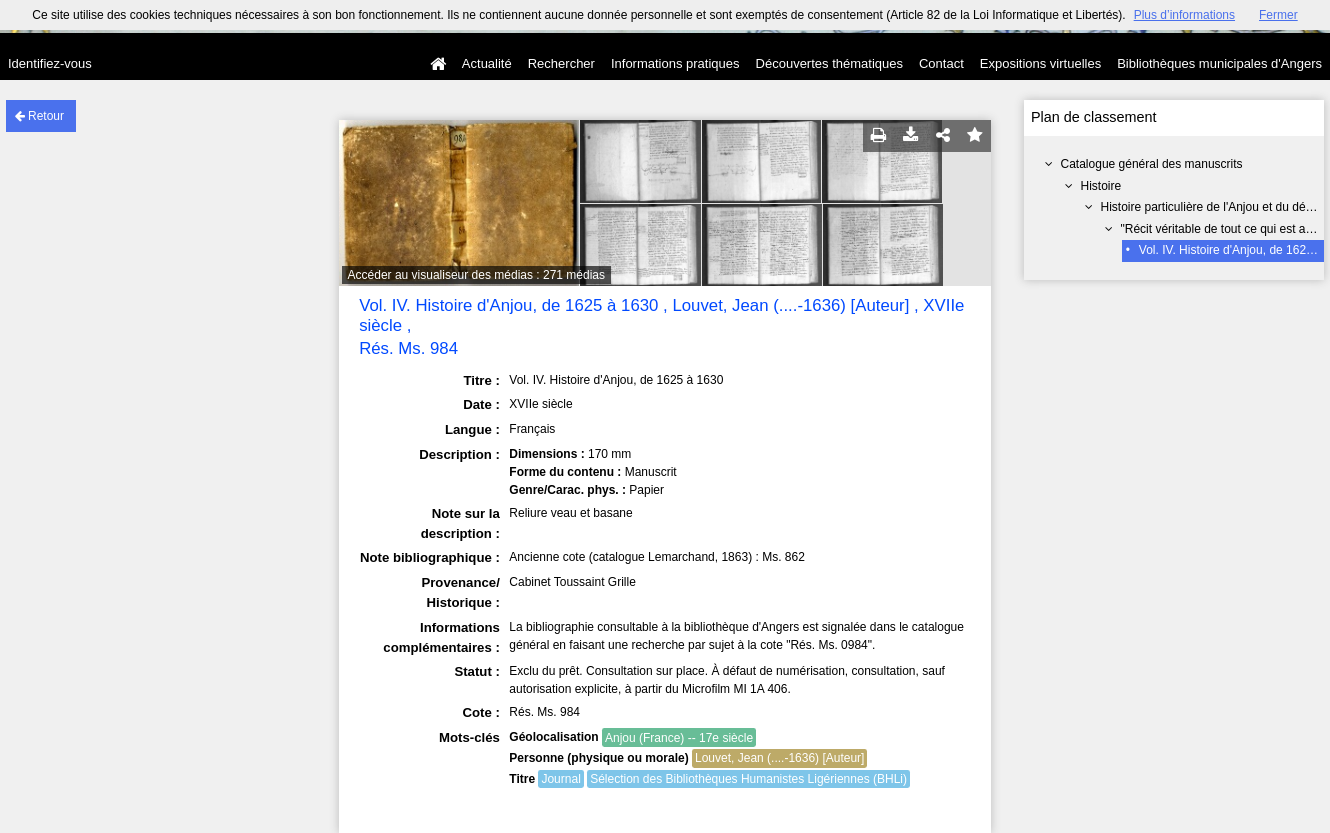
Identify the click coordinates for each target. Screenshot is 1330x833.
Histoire (1101, 186)
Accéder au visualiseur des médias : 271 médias (476, 275)
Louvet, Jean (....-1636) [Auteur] (779, 758)
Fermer (1278, 15)
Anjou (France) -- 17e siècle (679, 738)
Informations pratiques (675, 63)
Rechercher (561, 63)
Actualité (487, 63)
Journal (560, 779)
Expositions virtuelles (1040, 63)
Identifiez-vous (50, 63)
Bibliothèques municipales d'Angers (1219, 63)
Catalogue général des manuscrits (1152, 164)
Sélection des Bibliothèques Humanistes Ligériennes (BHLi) (748, 779)
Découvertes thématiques (829, 63)
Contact (941, 63)
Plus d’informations (1184, 15)
